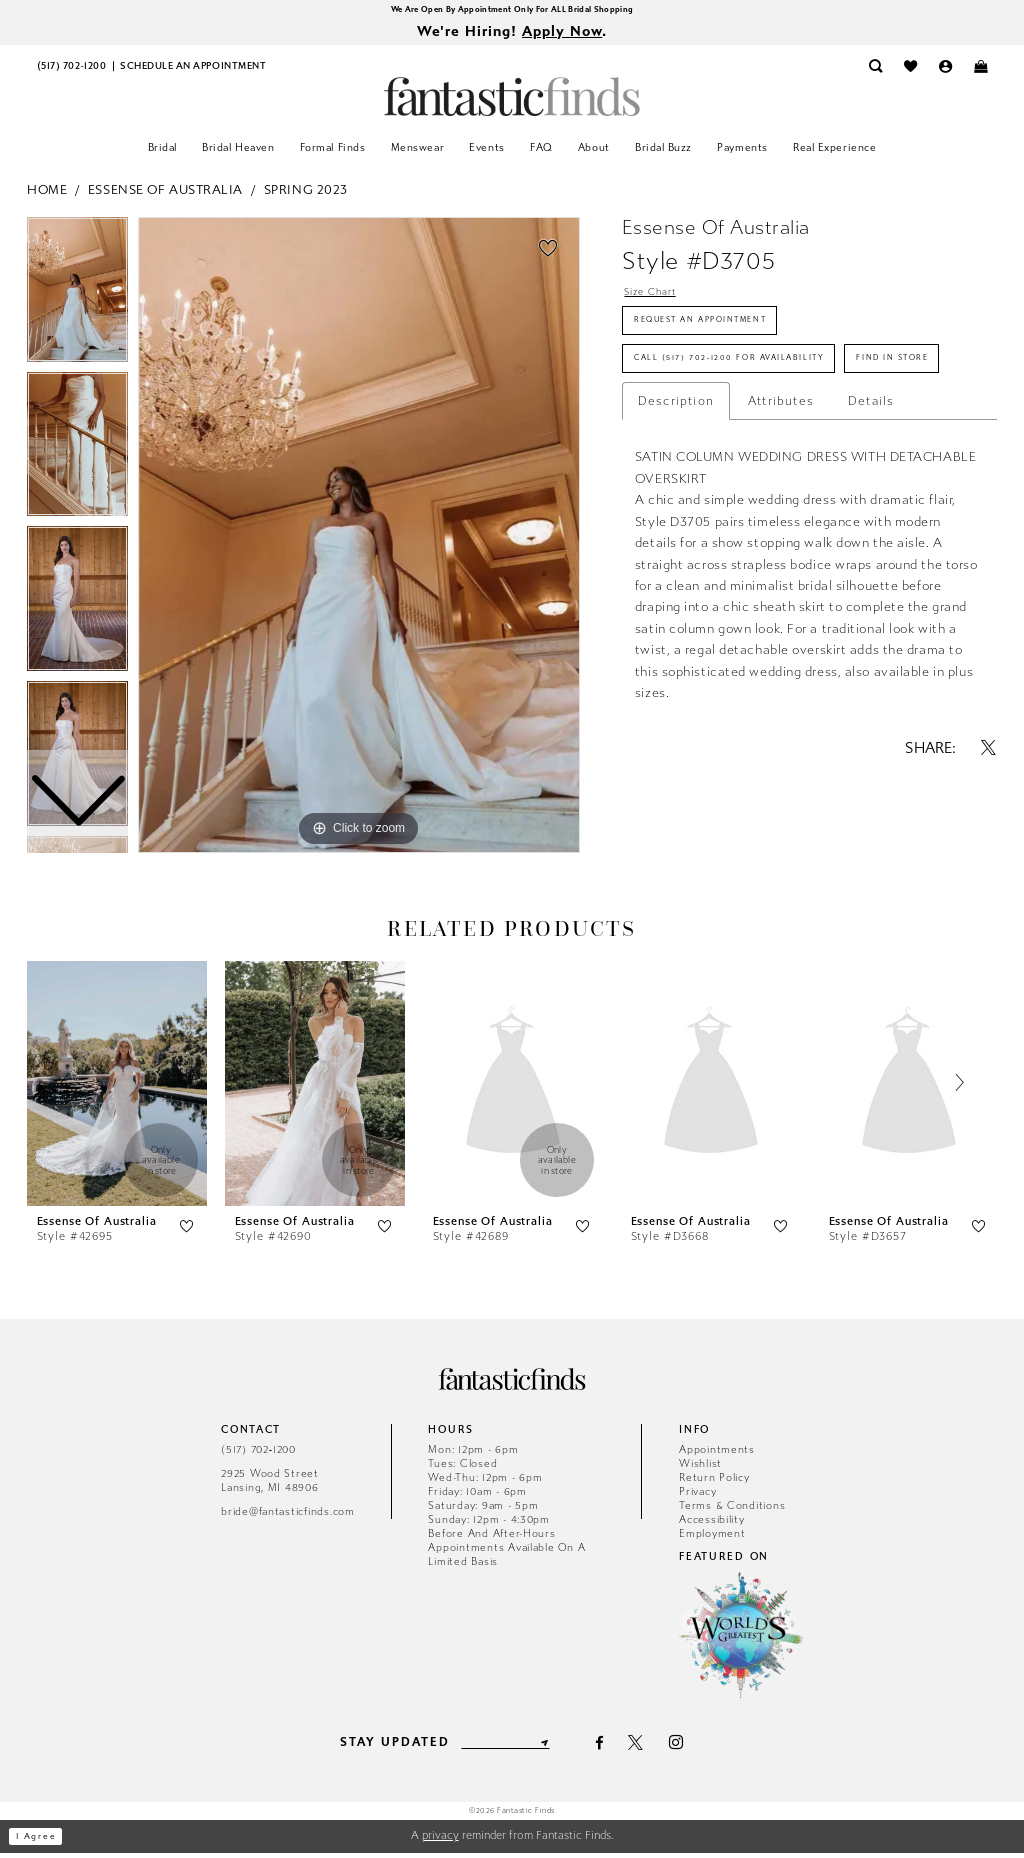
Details (871, 482)
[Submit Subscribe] (555, 1748)
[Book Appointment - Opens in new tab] (193, 72)
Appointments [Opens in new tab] (717, 1454)
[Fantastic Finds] (512, 101)
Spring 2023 (306, 194)
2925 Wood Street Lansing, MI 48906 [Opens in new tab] (270, 1485)
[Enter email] (505, 1748)
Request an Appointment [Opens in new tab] (724, 336)
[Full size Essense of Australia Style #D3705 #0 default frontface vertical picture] (359, 540)
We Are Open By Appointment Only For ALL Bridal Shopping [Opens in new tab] (511, 10)
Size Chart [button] (659, 299)
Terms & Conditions (732, 1510)
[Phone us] (71, 72)
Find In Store (684, 436)
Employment (712, 1538)
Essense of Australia (165, 194)
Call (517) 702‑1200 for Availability (761, 386)
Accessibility (712, 1524)
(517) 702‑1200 (258, 1454)
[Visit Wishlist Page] (910, 72)
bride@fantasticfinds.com (288, 1516)
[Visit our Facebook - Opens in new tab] (611, 1747)
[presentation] (117, 1088)
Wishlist (700, 1468)
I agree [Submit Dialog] (44, 1841)
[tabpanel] (359, 540)
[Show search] (875, 72)
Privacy (697, 1496)
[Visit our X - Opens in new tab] (648, 1747)
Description (676, 482)
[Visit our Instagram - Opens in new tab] (688, 1747)
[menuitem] (71, 72)
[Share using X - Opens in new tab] (989, 829)
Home (47, 194)
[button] (945, 72)
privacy (440, 1840)
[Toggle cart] (980, 72)
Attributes (781, 482)
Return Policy (714, 1482)
